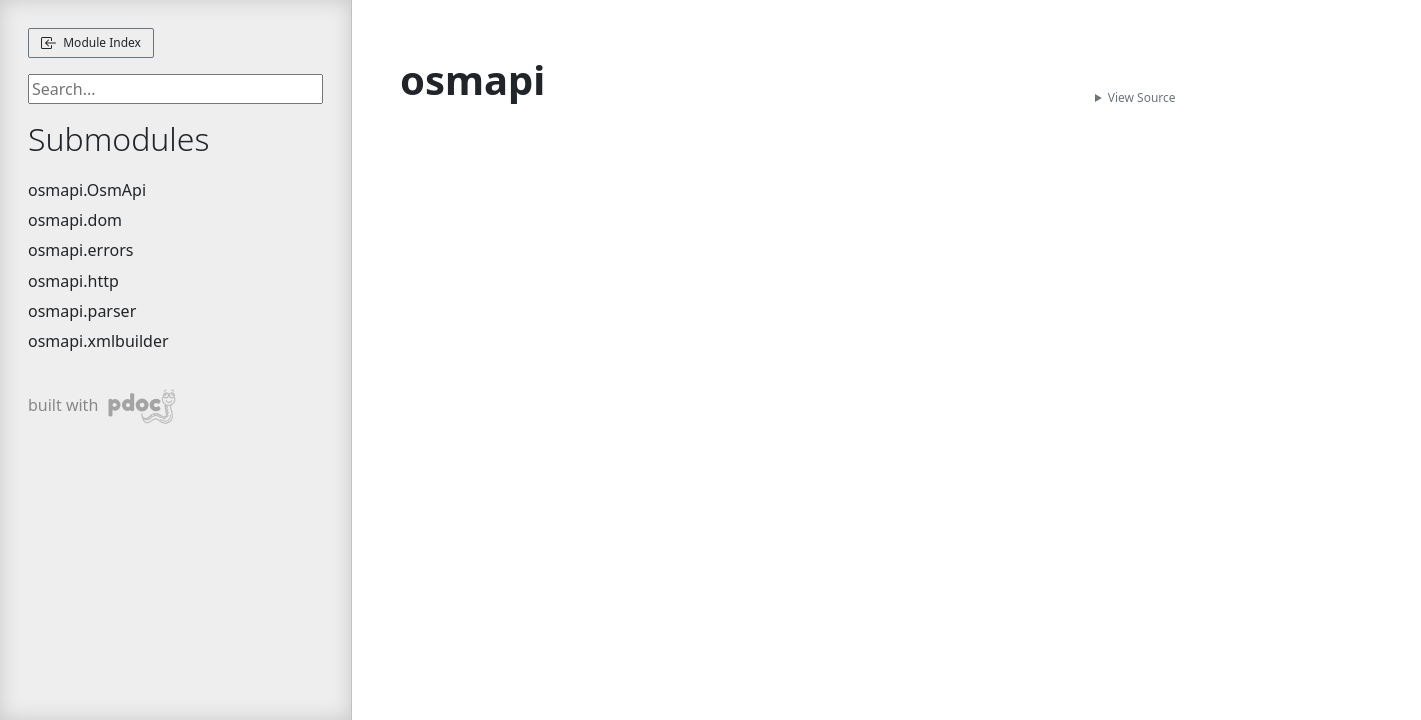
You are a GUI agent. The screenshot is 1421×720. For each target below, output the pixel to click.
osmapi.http (73, 281)
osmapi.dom (75, 220)
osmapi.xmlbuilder (98, 341)
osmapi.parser (82, 311)
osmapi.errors (80, 250)
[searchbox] (175, 89)
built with (102, 406)
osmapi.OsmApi (87, 190)
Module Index (91, 42)
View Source (1142, 97)
